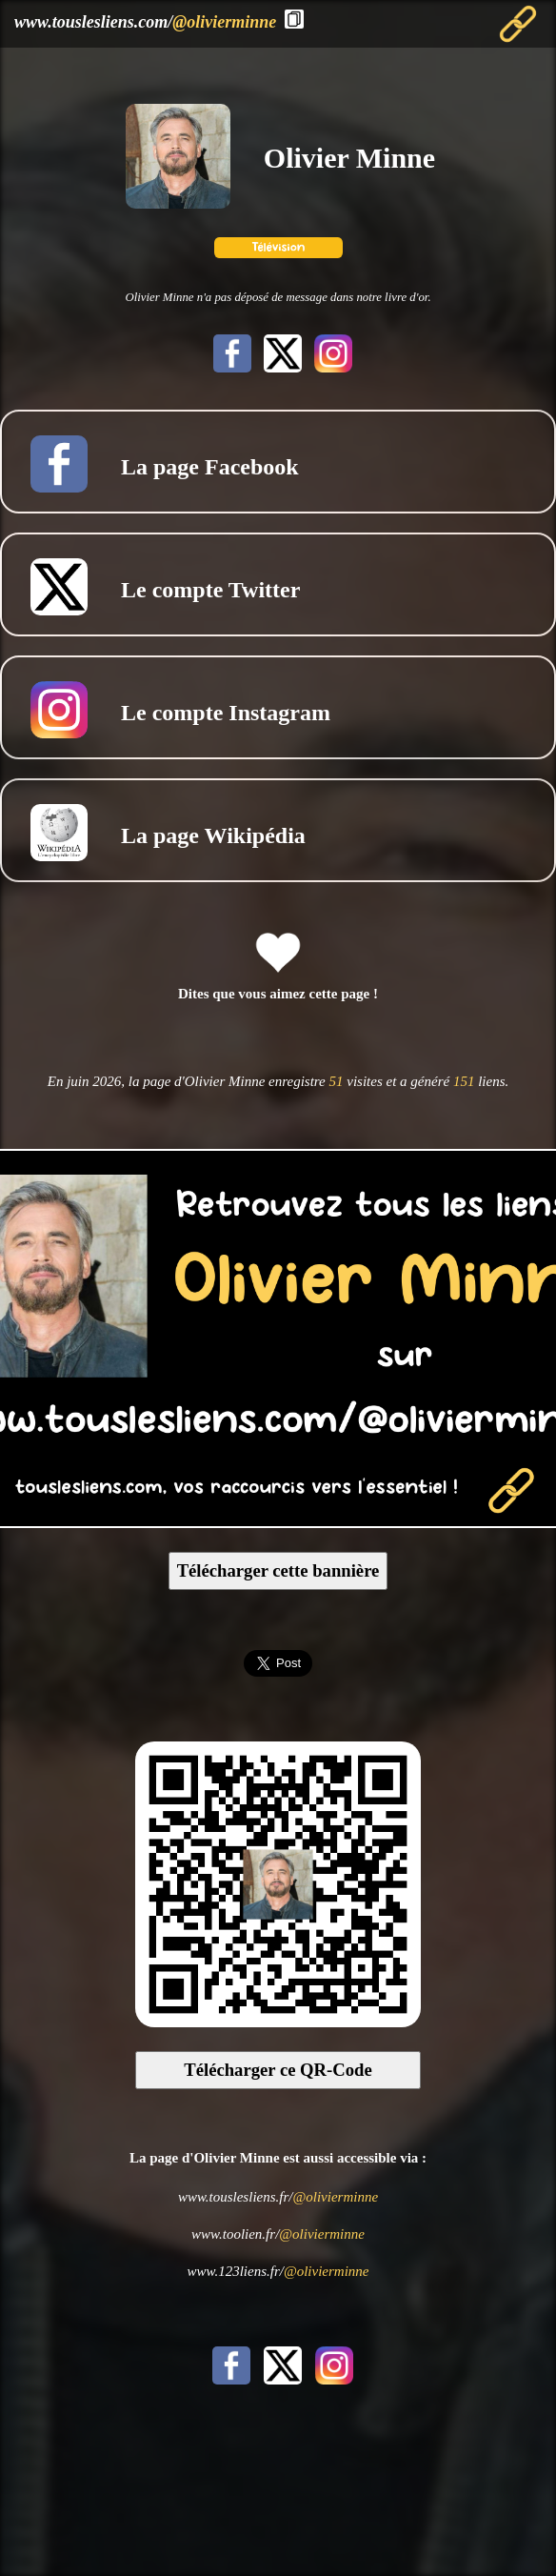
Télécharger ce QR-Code (278, 2070)
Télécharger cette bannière (278, 1570)
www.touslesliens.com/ (145, 21)
